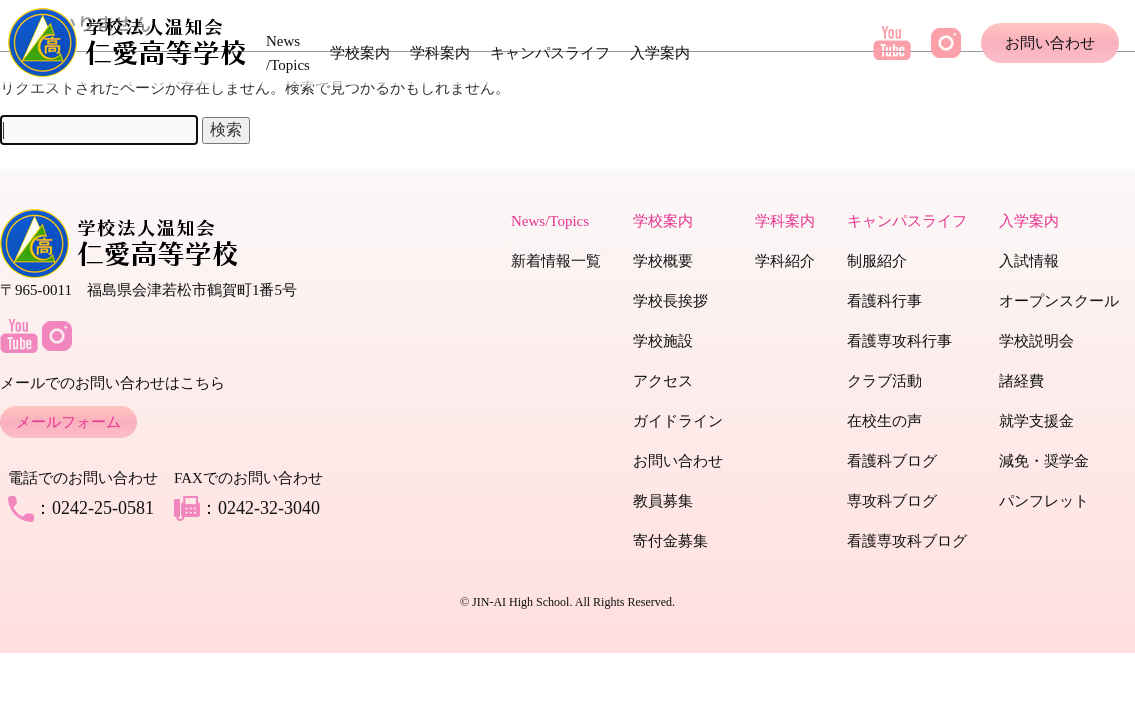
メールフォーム (68, 422)
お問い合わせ (1050, 43)
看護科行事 (884, 301)
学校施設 (663, 341)
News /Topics (288, 53)
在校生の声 (884, 421)
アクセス (663, 381)
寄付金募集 (670, 541)
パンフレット (1044, 501)
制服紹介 (877, 261)
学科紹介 (785, 261)
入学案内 (660, 53)
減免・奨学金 (1044, 461)
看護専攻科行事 (899, 341)
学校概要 (663, 261)
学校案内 (360, 53)
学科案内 (440, 53)
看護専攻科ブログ (907, 541)
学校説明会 (1036, 341)
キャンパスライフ (550, 53)
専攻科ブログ (892, 501)
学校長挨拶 (670, 301)
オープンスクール (1059, 301)
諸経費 (1021, 381)
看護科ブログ (892, 461)
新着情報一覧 (556, 261)
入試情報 (1029, 261)
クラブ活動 (884, 381)
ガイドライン (678, 421)
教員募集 (663, 501)
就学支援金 (1036, 421)
